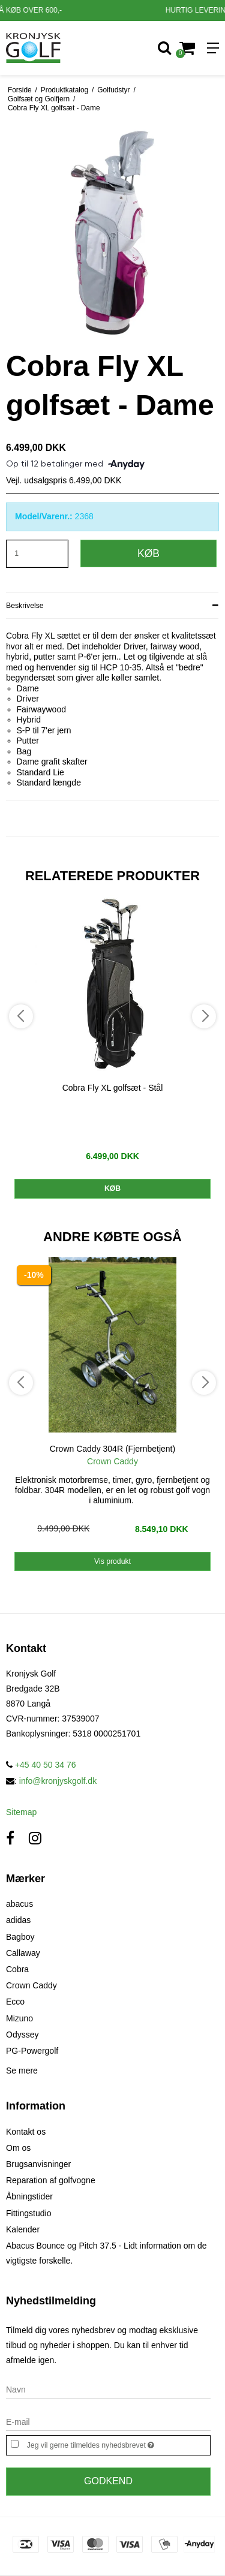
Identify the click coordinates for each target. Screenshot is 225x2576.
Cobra (17, 1969)
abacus (19, 1904)
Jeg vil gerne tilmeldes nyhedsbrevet (104, 2444)
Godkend (108, 2481)
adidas (18, 1920)
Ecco (15, 2001)
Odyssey (22, 2034)
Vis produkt (112, 1561)
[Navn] (108, 2389)
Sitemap (21, 1812)
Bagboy (20, 1937)
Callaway (23, 1953)
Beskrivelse (25, 605)
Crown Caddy (31, 1985)
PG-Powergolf (32, 2051)
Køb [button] (148, 553)
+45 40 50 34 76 (41, 1765)
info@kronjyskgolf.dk (58, 1781)
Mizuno (19, 2018)
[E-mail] (108, 2421)
